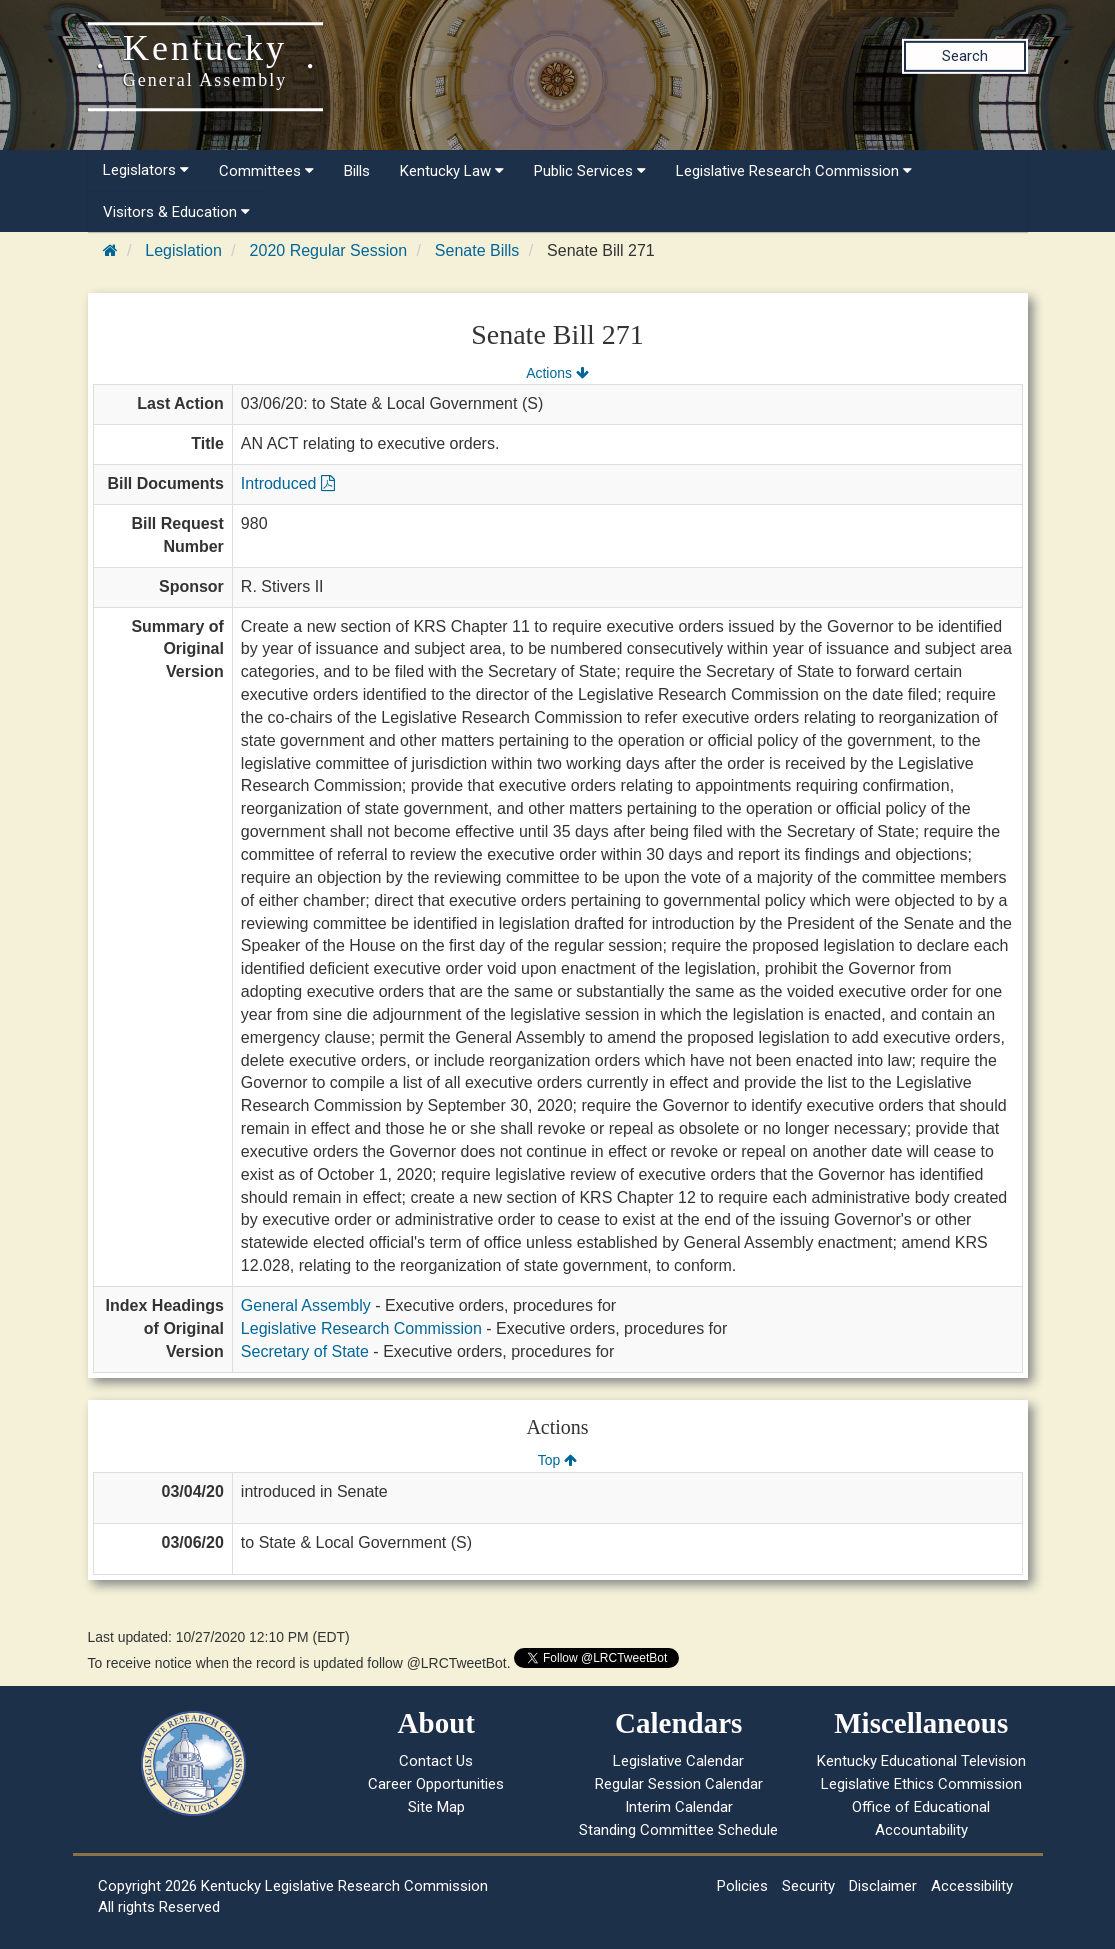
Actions (557, 373)
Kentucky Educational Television (921, 1761)
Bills (357, 171)
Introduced (288, 483)
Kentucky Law (452, 171)
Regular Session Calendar (679, 1784)
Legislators (146, 170)
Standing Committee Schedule (678, 1830)
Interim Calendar (679, 1807)
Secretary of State (305, 1351)
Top (557, 1460)
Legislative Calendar (678, 1761)
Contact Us (436, 1761)
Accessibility (972, 1886)
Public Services (590, 171)
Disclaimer (883, 1886)
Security (808, 1886)
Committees (266, 171)
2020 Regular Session (328, 250)
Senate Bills (477, 250)
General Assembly (306, 1305)
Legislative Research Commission (794, 171)
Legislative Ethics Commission (921, 1784)
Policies (742, 1886)
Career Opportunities (436, 1784)
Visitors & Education (176, 212)
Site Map (436, 1807)
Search (965, 56)
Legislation (183, 250)
